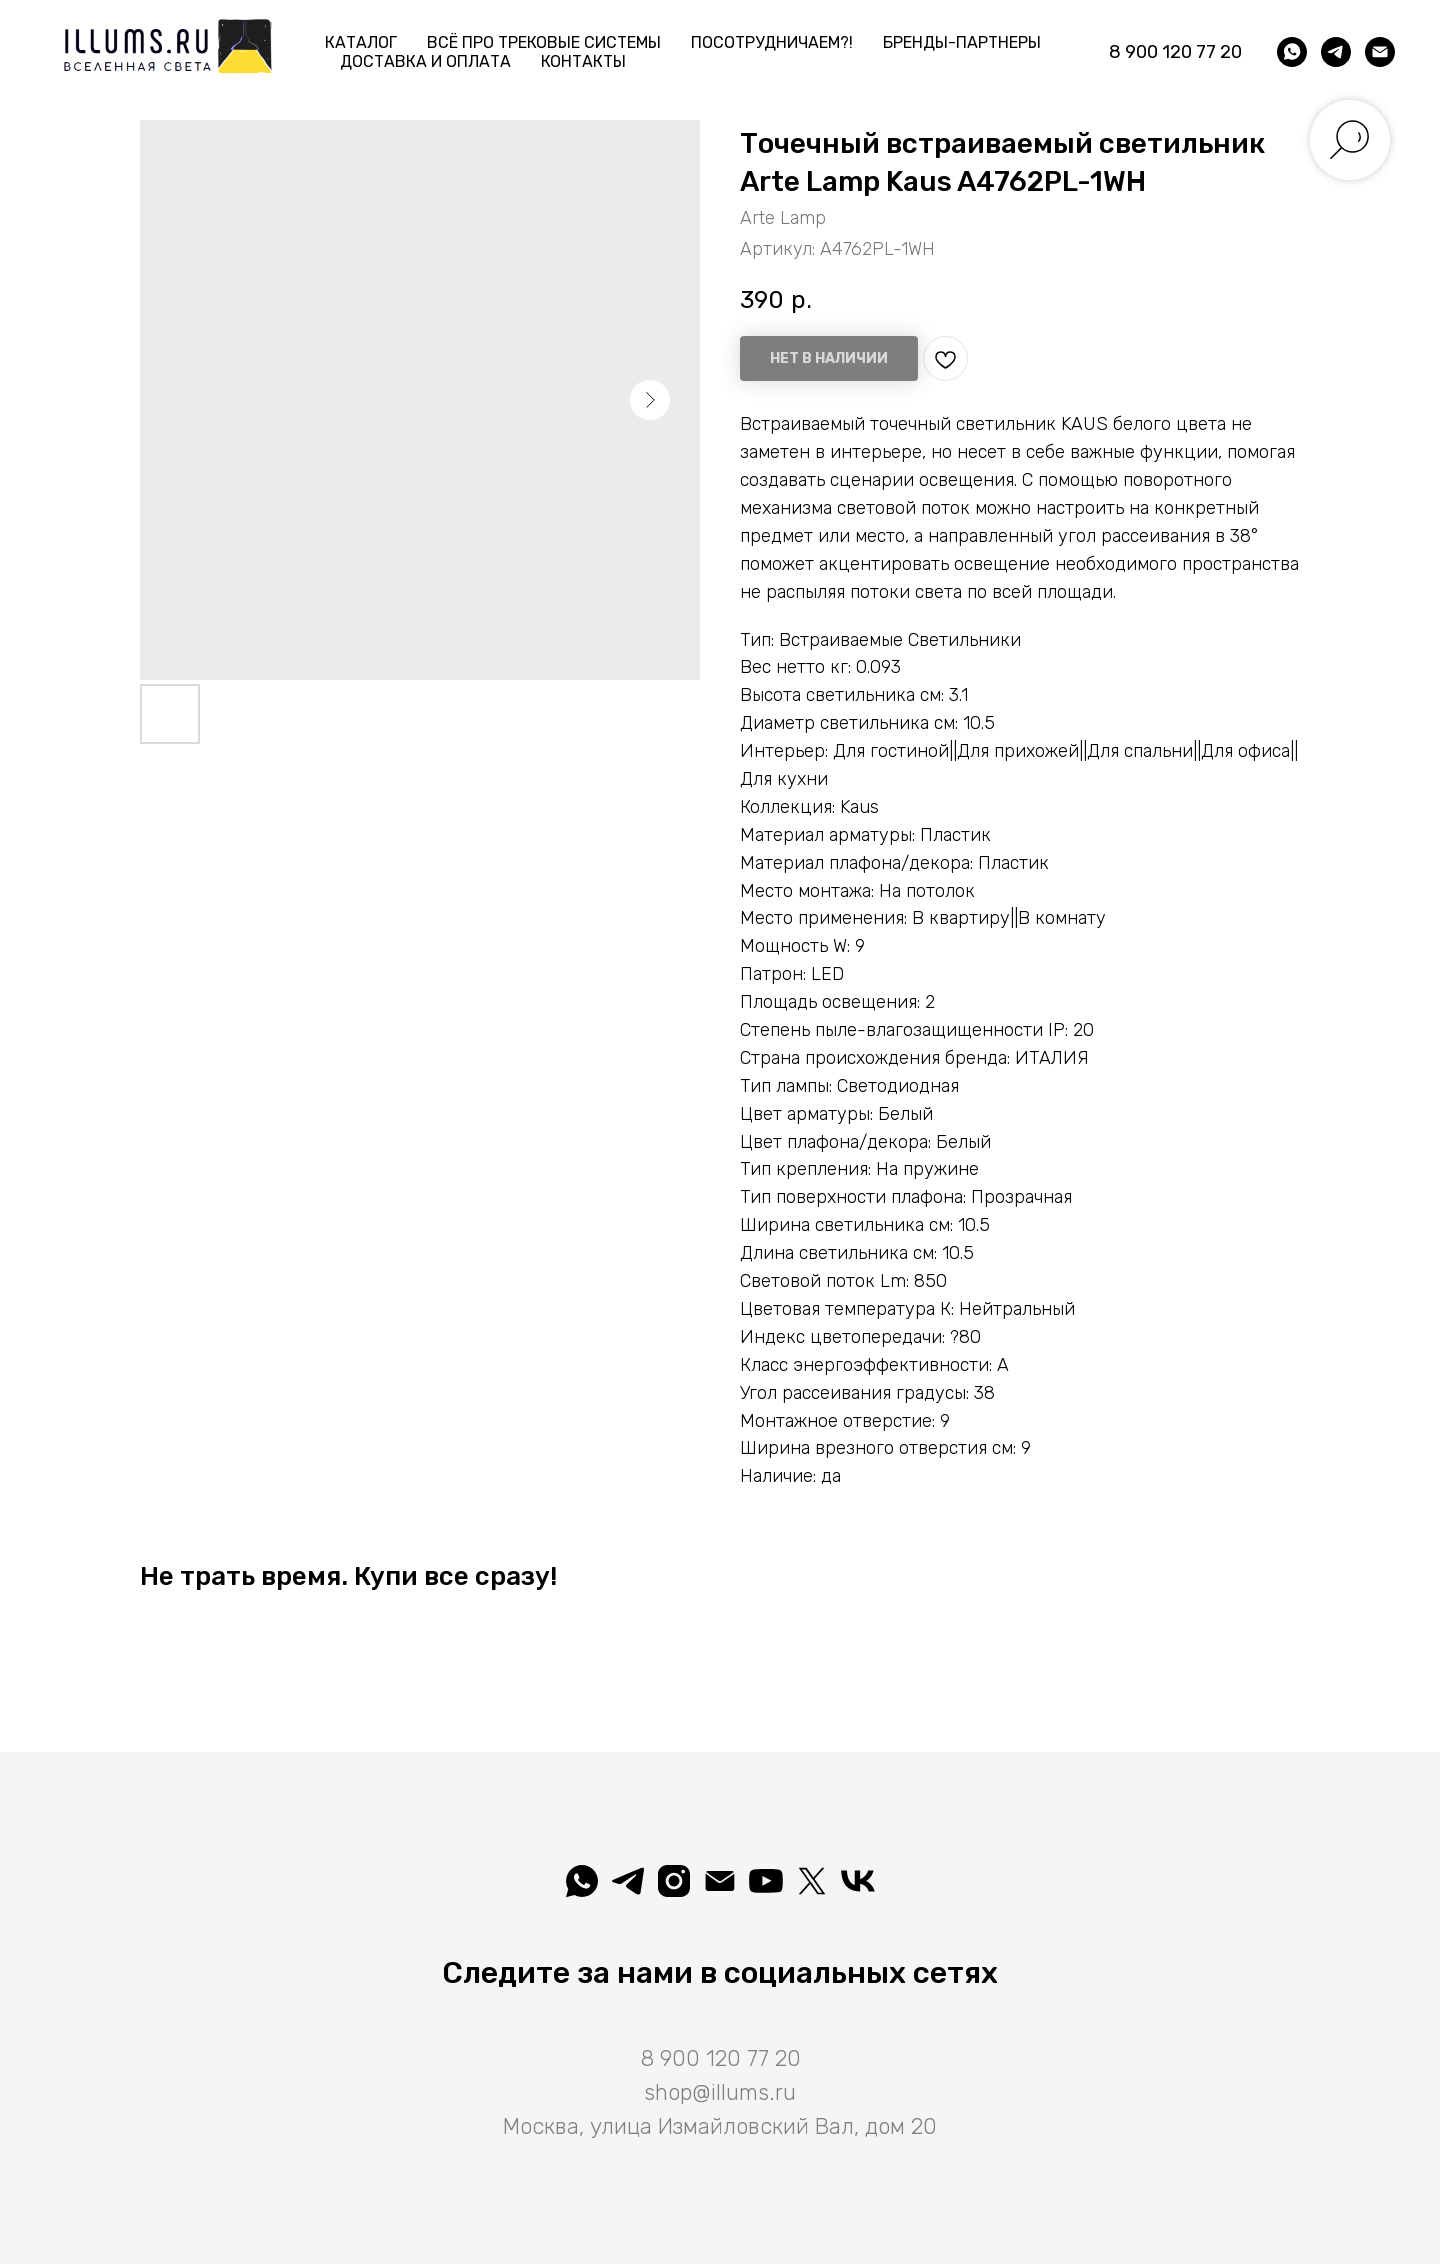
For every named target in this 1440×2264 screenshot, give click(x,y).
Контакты (583, 61)
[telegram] (1336, 52)
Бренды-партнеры (962, 42)
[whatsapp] (1292, 52)
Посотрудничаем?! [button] (772, 42)
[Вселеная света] (858, 1881)
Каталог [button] (361, 42)
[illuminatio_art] (674, 1881)
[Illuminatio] (766, 1881)
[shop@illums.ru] (1380, 52)
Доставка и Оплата (425, 61)
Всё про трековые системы (544, 42)
